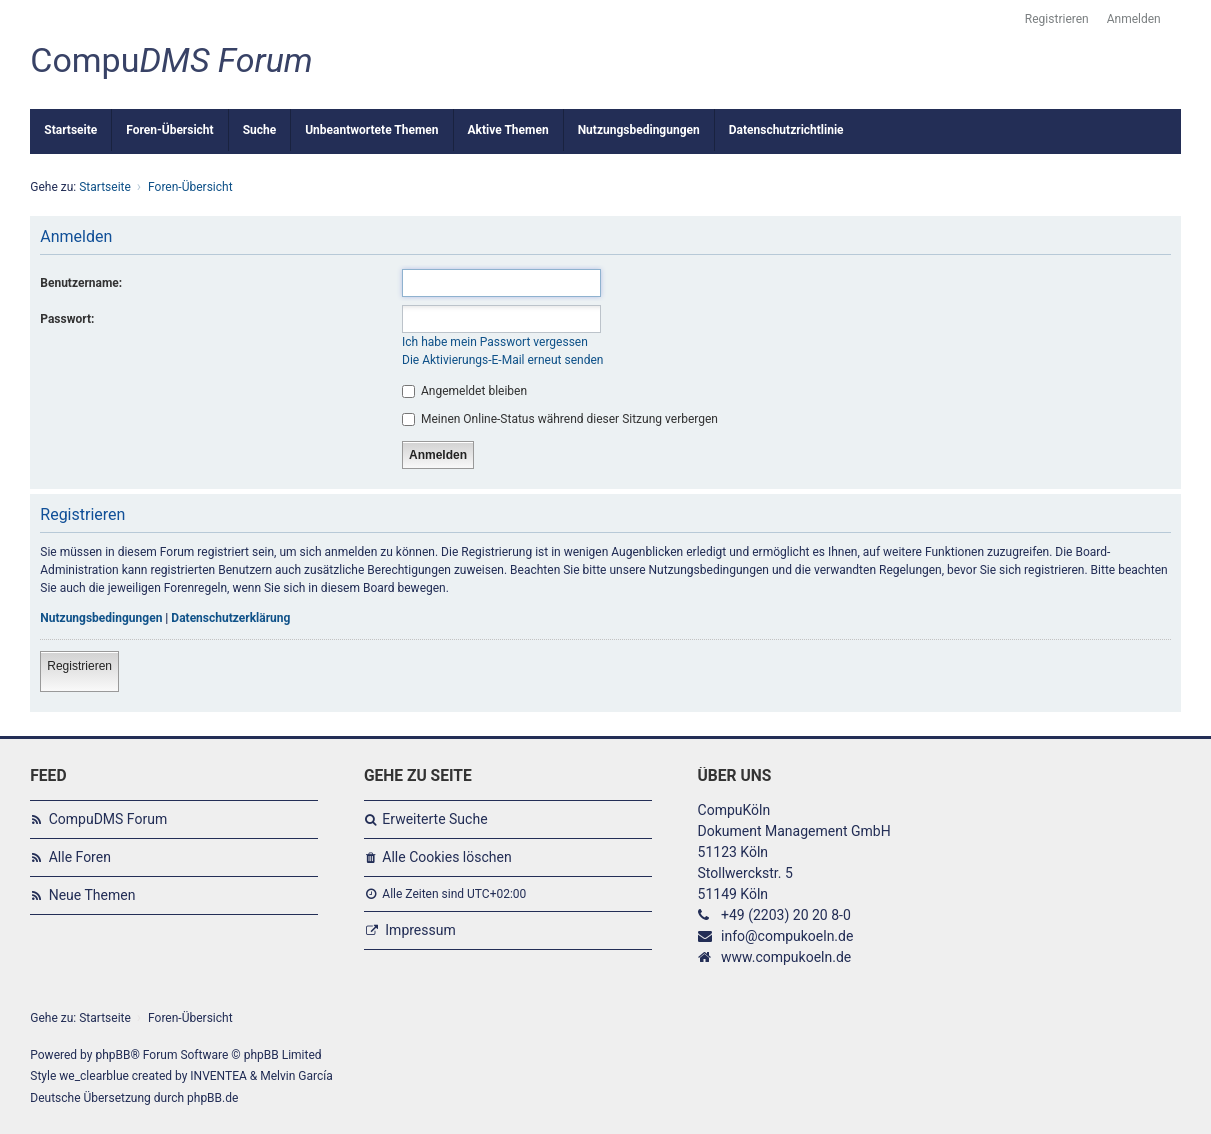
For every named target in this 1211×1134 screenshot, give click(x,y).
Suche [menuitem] (260, 130)
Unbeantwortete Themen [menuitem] (371, 130)
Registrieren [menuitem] (1057, 19)
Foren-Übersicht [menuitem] (169, 130)
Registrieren (79, 666)
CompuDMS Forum (108, 819)
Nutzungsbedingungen (101, 618)
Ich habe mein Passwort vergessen (495, 342)
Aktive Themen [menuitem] (508, 130)
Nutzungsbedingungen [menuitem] (639, 130)
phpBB (112, 1055)
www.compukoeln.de (786, 957)
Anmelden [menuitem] (1134, 19)
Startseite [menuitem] (70, 130)
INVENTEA (218, 1076)
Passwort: (67, 319)
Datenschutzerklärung (230, 618)
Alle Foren (80, 857)
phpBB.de (212, 1098)
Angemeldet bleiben (464, 391)
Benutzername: (81, 283)
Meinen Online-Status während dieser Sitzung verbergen (560, 419)
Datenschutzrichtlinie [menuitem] (786, 130)
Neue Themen (92, 895)
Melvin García (296, 1076)
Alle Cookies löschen (446, 857)
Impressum (420, 930)
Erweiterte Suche (434, 819)
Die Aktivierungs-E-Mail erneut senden (502, 360)
